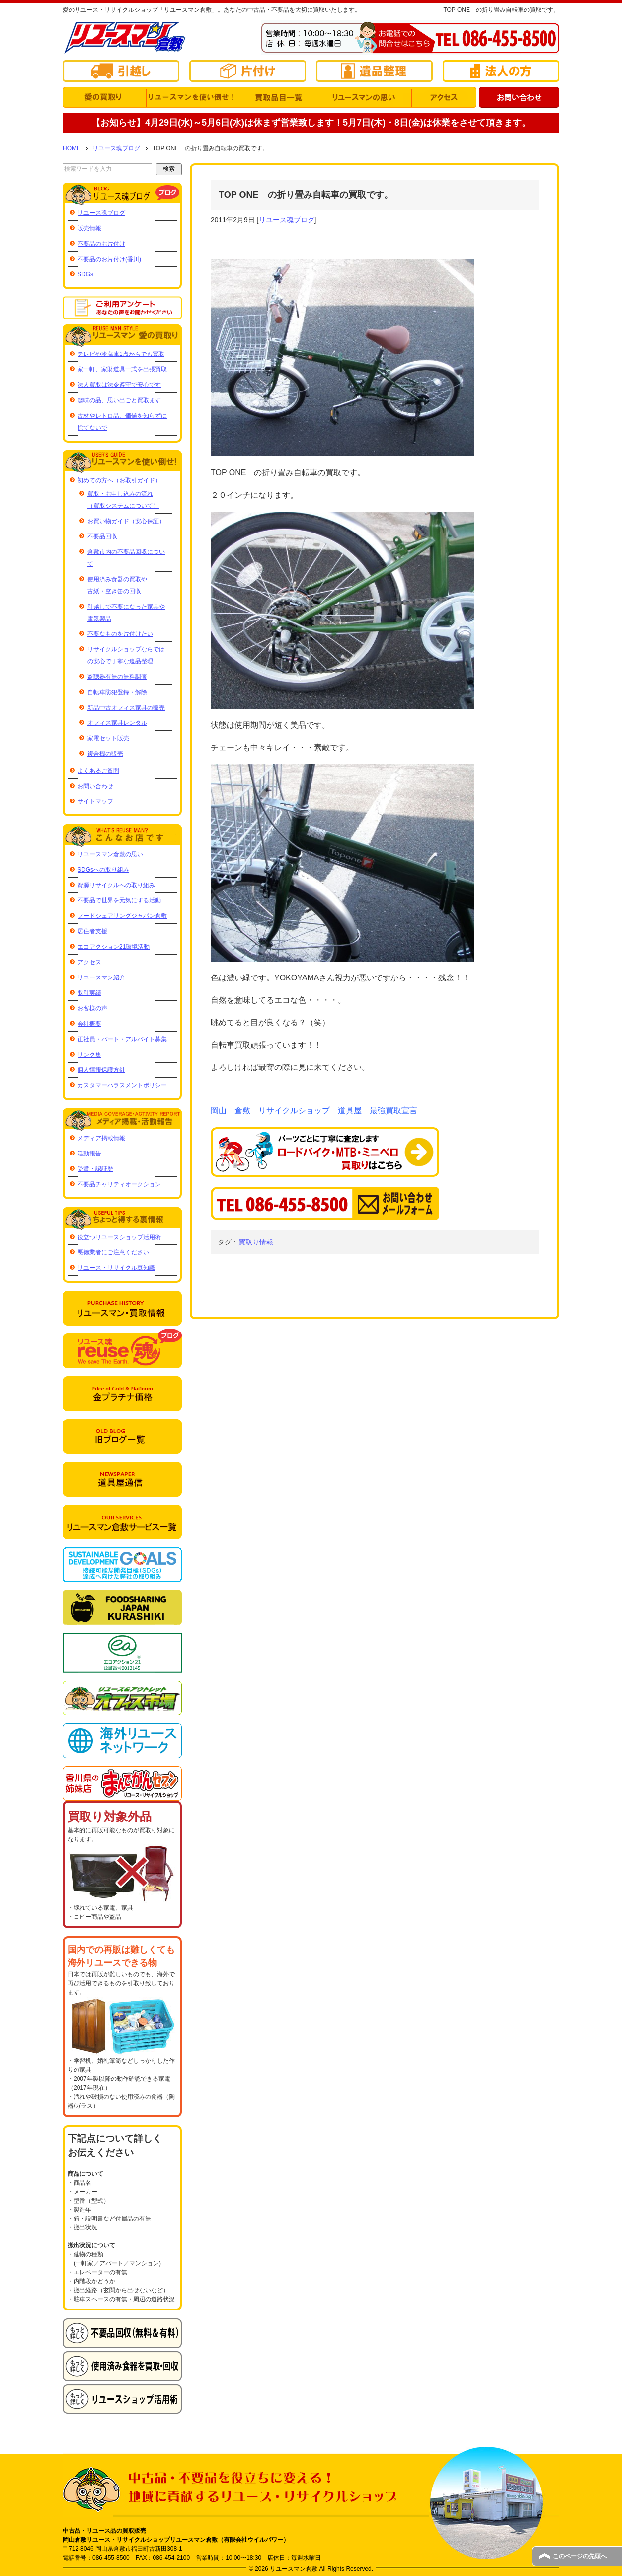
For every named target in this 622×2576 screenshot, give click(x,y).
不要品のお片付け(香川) (109, 259)
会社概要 (89, 1023)
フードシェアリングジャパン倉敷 (122, 915)
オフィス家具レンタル (117, 722)
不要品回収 (102, 536)
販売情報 (89, 228)
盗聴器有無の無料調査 (117, 676)
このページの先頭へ (580, 2556)
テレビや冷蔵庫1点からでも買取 (121, 354)
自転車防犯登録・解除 (117, 692)
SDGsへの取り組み (103, 869)
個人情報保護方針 (101, 1069)
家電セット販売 (108, 738)
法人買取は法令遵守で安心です (119, 384)
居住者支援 (92, 931)
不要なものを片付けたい (120, 633)
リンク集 (89, 1054)
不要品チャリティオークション (119, 1184)
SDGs (85, 274)
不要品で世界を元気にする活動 (119, 900)
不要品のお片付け (101, 243)
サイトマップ (95, 801)
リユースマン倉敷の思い (110, 854)
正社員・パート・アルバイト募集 (122, 1039)
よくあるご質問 (98, 770)
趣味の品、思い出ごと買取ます (119, 400)
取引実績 (89, 992)
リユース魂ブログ (286, 220)
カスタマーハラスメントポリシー (122, 1085)
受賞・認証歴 (95, 1168)
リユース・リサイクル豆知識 (116, 1267)
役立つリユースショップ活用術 (119, 1237)
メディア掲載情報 (101, 1138)
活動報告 (89, 1153)
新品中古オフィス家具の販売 (126, 707)
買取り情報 (255, 1242)
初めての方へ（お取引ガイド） (119, 480)
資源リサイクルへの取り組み (116, 885)
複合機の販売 (105, 753)
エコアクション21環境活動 (114, 946)
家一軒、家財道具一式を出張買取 (122, 369)
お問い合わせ (95, 786)
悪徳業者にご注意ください (113, 1252)
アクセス (89, 962)
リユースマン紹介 (101, 977)
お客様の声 (92, 1008)
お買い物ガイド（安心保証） (126, 521)
